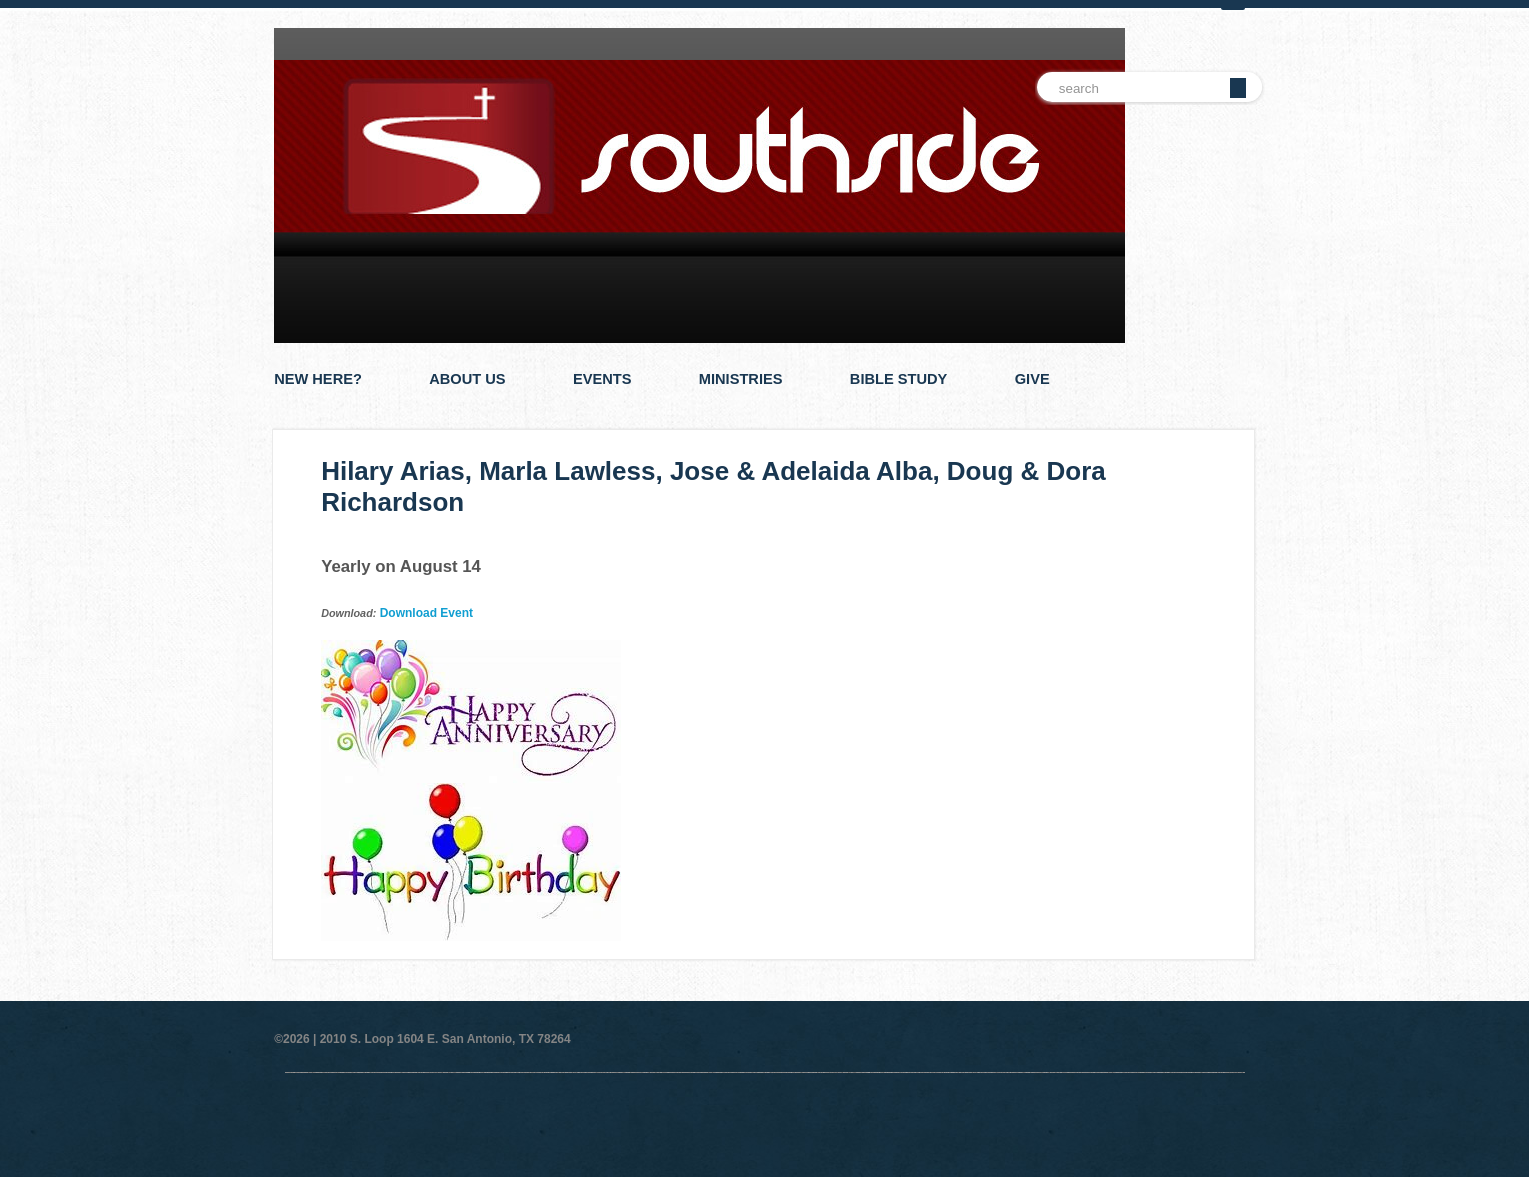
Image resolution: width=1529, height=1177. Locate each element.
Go (1238, 88)
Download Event (426, 613)
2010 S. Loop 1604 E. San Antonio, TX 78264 (445, 1039)
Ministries (741, 379)
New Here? (318, 379)
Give (1032, 379)
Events (602, 379)
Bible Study (899, 379)
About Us (467, 379)
